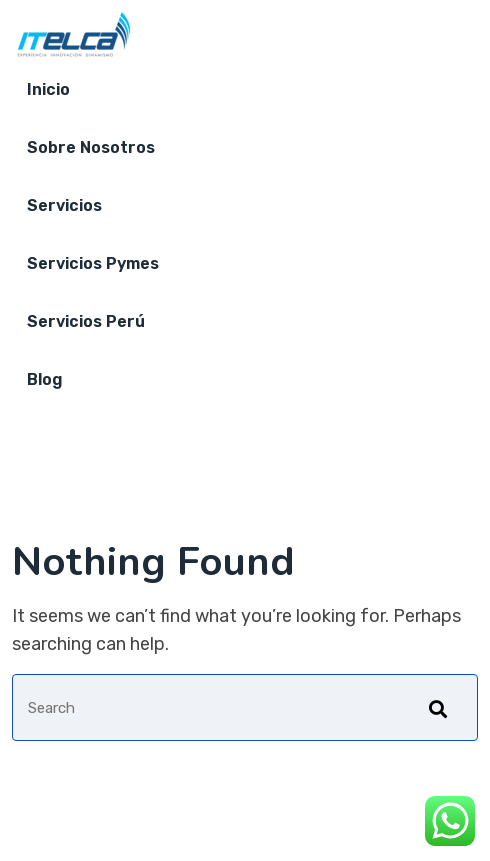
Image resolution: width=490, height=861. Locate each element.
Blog (45, 379)
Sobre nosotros (91, 147)
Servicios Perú (86, 321)
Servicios (64, 205)
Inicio (48, 89)
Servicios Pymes (93, 263)
